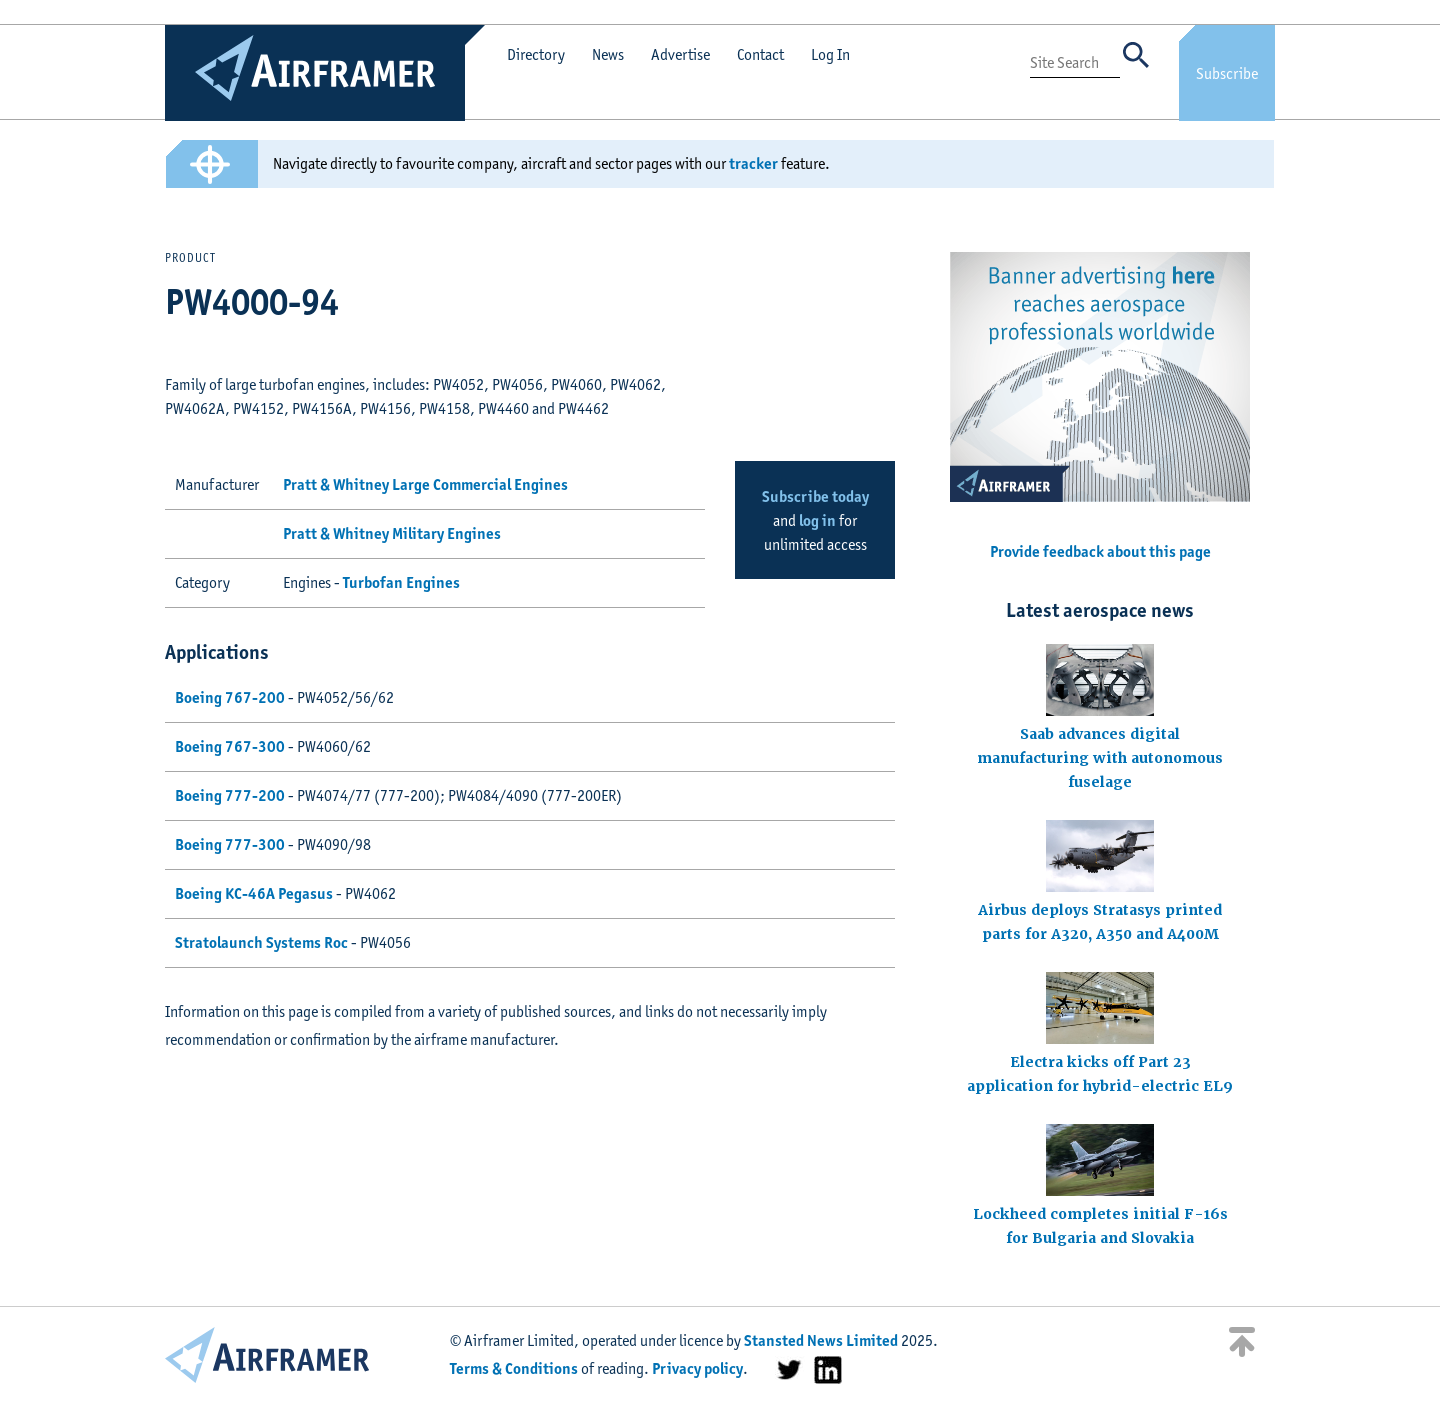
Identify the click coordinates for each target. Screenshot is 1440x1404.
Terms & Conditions (514, 1368)
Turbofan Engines (401, 582)
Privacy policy (697, 1368)
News (608, 54)
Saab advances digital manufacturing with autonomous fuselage (1100, 758)
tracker (753, 163)
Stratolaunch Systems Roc (261, 942)
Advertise (680, 54)
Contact (760, 54)
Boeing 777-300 (230, 844)
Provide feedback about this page (1100, 551)
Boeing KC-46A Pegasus (254, 893)
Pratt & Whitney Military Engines (392, 533)
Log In (830, 54)
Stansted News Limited (821, 1340)
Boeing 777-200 (230, 795)
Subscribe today (815, 496)
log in (817, 520)
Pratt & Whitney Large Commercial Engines (425, 484)
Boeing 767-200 (230, 697)
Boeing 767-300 (230, 746)
